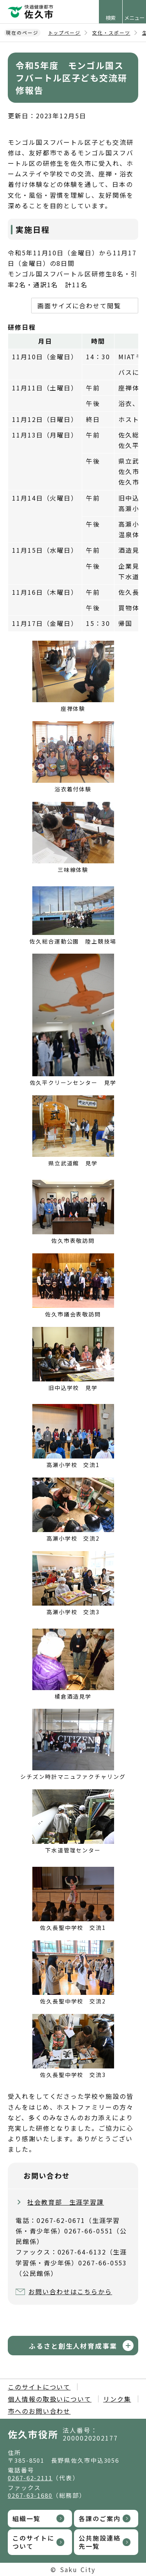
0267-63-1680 (30, 2495)
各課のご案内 (100, 2518)
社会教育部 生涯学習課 (65, 2202)
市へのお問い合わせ (39, 2411)
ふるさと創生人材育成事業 (73, 2346)
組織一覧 (26, 2518)
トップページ (64, 32)
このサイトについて (39, 2386)
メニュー (134, 17)
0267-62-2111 (30, 2478)
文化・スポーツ (111, 32)
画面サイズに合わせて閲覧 (79, 305)
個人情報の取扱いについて (49, 2399)
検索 (111, 17)
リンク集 (117, 2399)
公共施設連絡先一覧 (100, 2542)
